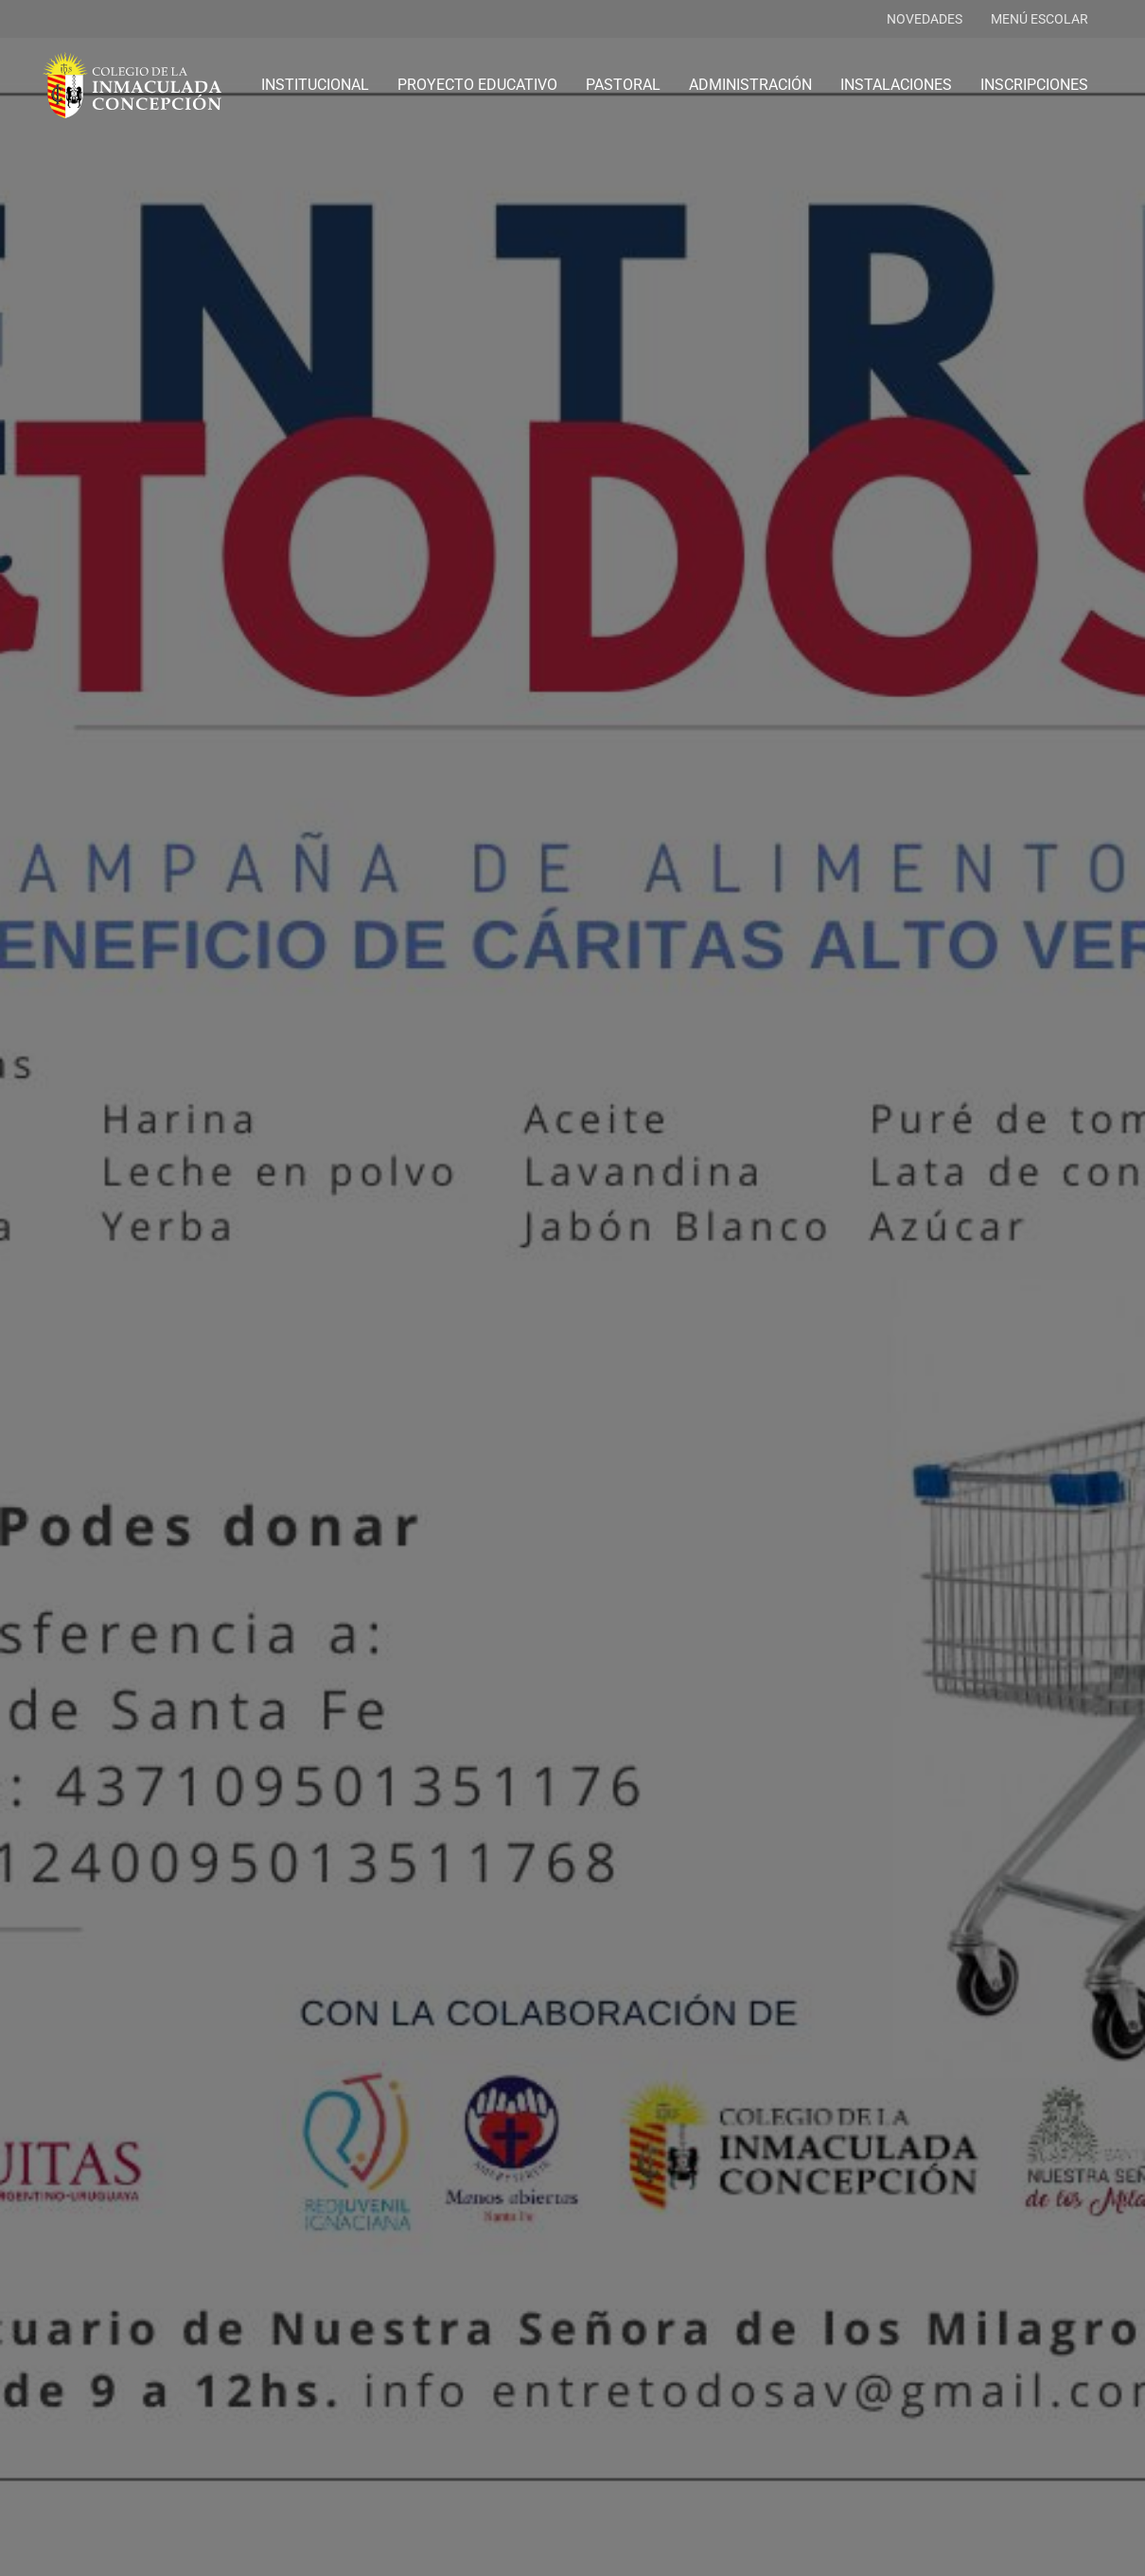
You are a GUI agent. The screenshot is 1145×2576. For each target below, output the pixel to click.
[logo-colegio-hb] (132, 85)
